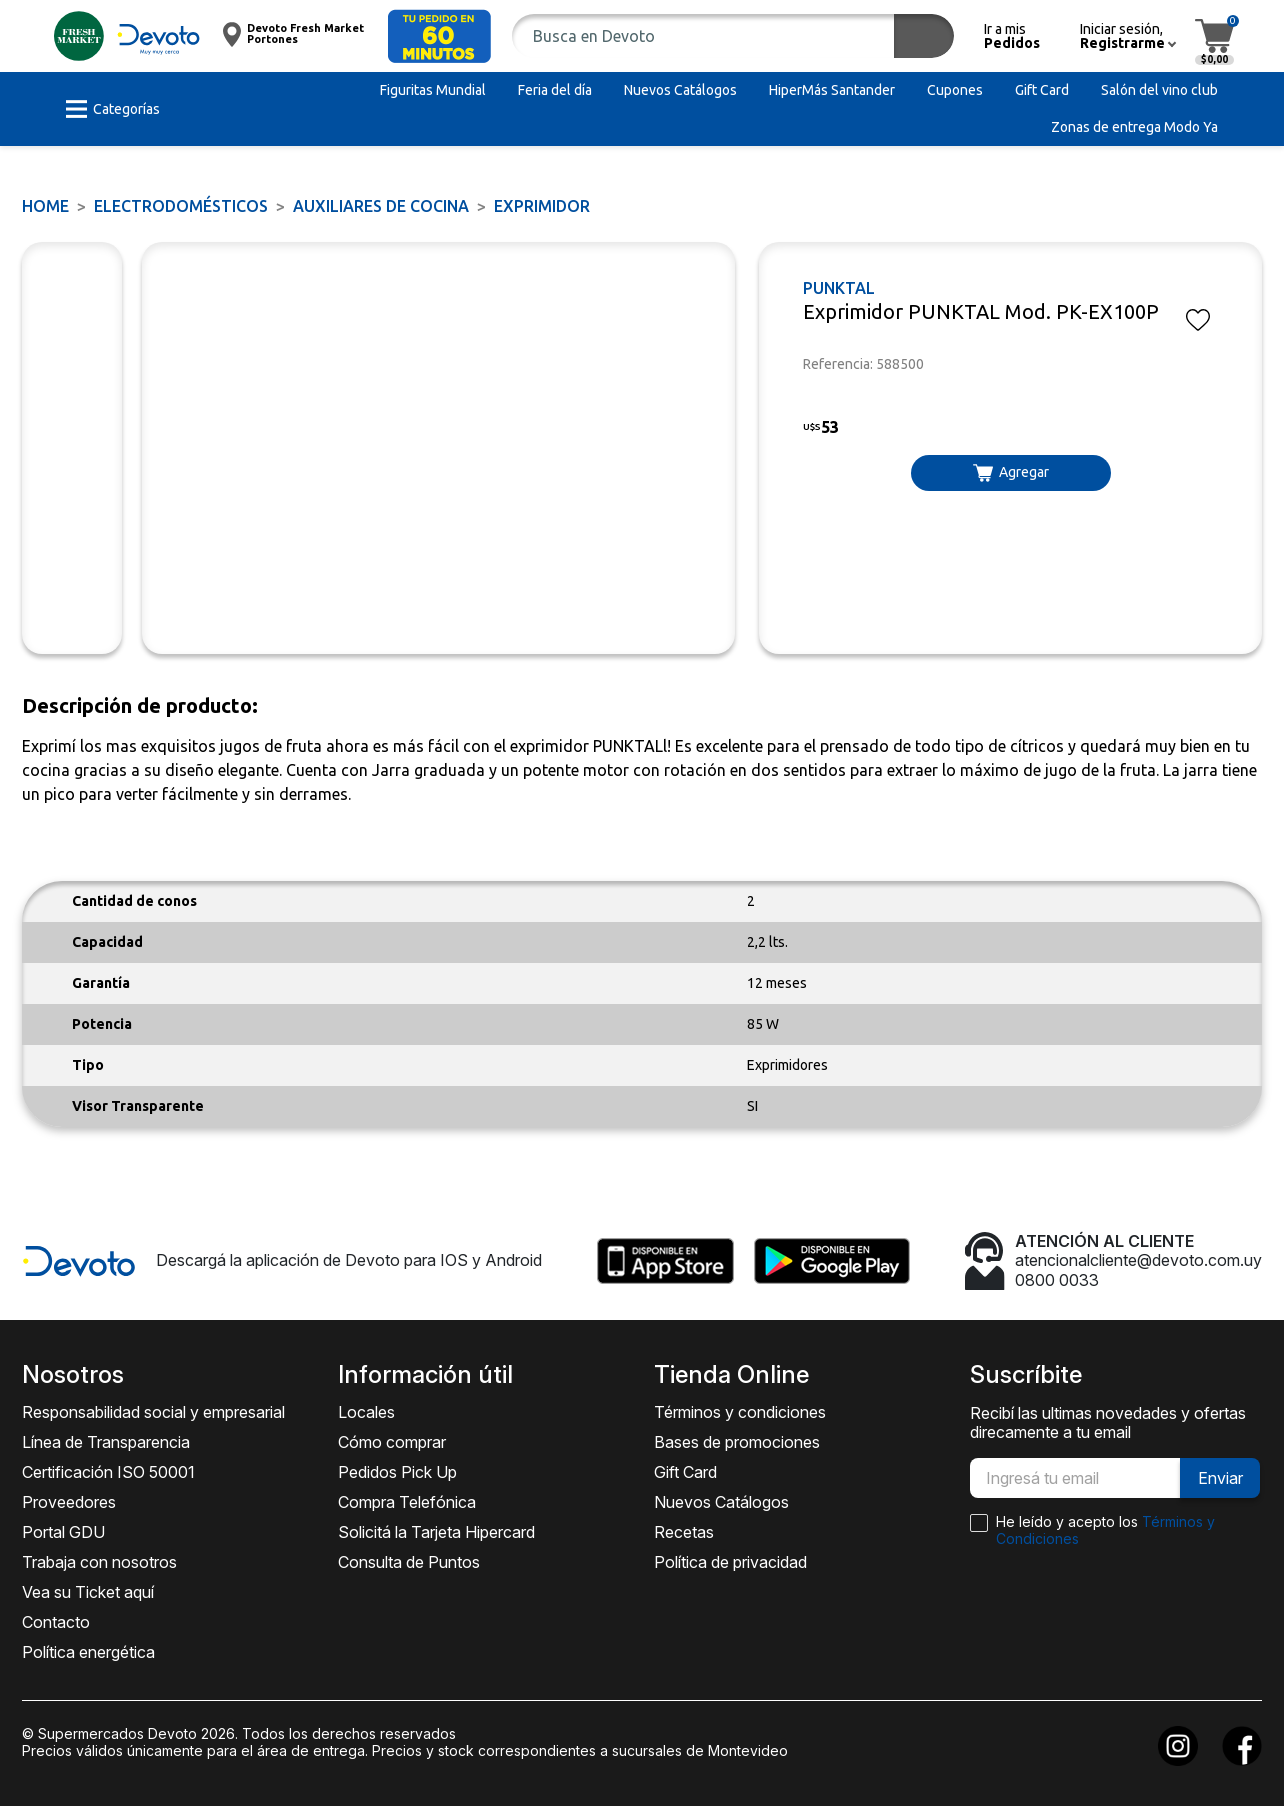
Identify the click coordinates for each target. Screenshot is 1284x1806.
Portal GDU (63, 1532)
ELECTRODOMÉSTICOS (181, 206)
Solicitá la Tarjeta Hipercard (436, 1532)
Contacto (56, 1622)
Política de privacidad (730, 1562)
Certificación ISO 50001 (108, 1472)
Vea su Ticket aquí (88, 1592)
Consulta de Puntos (409, 1562)
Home (45, 206)
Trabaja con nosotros (99, 1562)
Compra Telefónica (407, 1502)
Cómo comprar (392, 1442)
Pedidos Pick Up (397, 1472)
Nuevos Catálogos (721, 1502)
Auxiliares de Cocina (381, 206)
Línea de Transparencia (106, 1442)
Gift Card (685, 1472)
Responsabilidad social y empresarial (153, 1412)
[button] (439, 36)
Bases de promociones (737, 1442)
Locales (366, 1412)
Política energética (88, 1652)
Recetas (684, 1532)
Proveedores (69, 1502)
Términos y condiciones (740, 1412)
